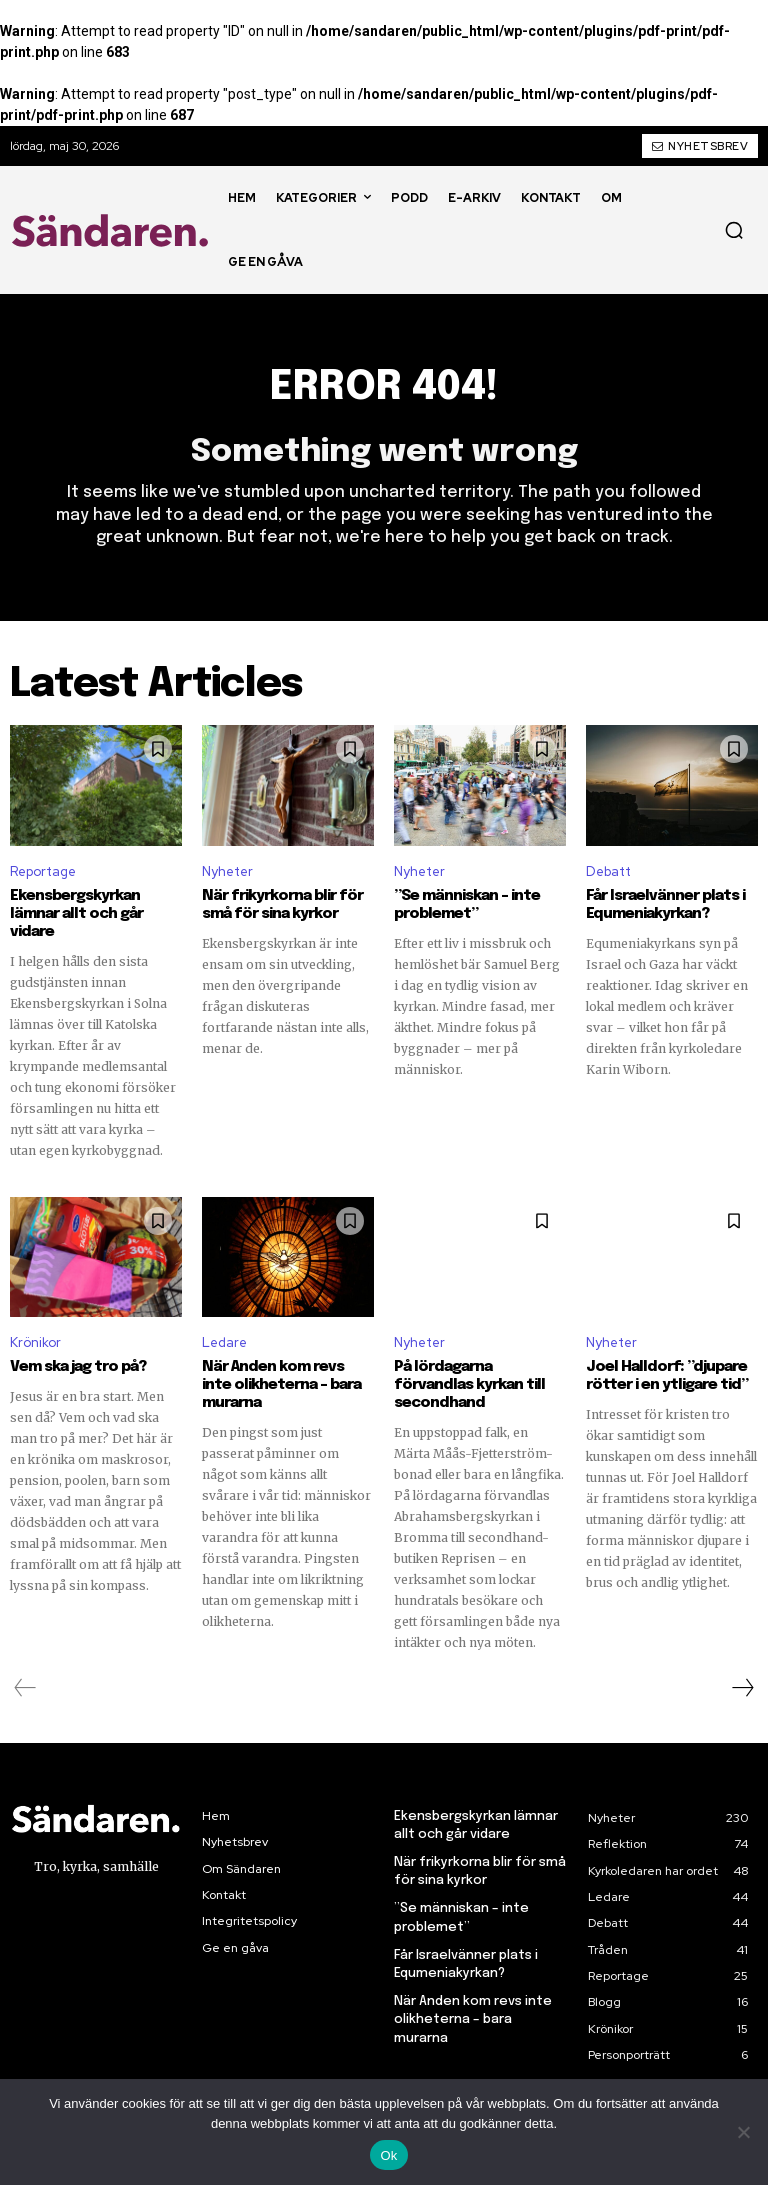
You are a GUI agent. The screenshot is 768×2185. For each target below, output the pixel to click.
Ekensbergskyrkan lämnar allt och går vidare (76, 914)
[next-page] (742, 1688)
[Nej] (743, 2132)
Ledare (224, 1342)
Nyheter (227, 871)
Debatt (608, 871)
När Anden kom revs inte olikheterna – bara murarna (281, 1385)
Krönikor (35, 1342)
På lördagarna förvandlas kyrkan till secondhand (469, 1385)
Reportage (43, 871)
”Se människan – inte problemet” (467, 905)
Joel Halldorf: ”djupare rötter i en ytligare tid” (667, 1376)
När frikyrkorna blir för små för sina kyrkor (282, 905)
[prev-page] (25, 1688)
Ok (388, 2155)
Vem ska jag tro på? (78, 1367)
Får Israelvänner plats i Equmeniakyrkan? (665, 905)
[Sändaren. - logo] (114, 230)
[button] (734, 230)
